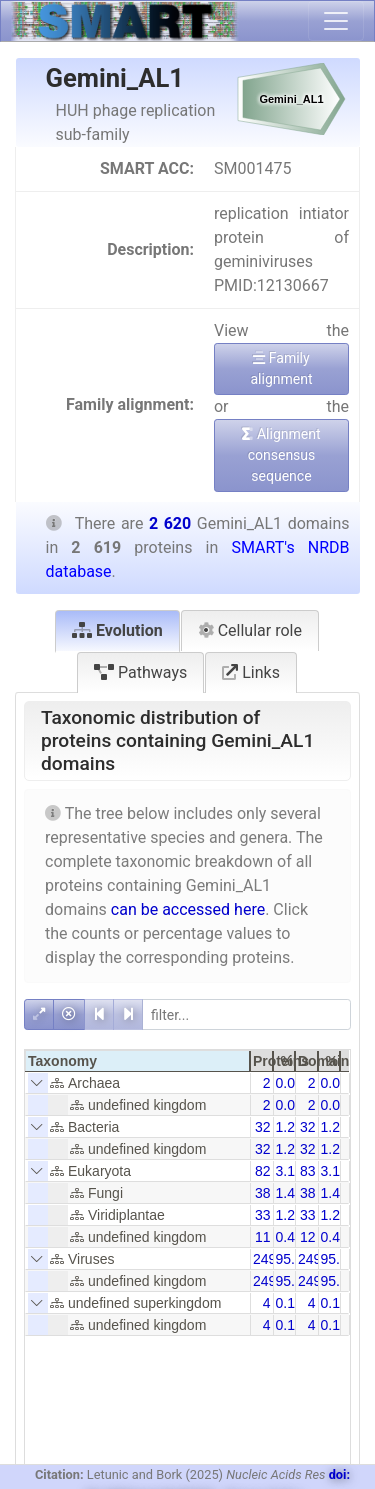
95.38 (338, 1259)
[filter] (246, 1014)
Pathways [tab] (140, 672)
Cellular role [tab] (250, 630)
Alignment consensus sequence (281, 455)
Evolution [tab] (117, 630)
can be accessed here (188, 909)
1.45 (289, 1193)
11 (263, 1237)
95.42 (293, 1259)
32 (263, 1127)
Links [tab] (251, 672)
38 (263, 1193)
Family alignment (281, 368)
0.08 (289, 1083)
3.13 (289, 1171)
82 (263, 1171)
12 (308, 1237)
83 (308, 1171)
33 (263, 1215)
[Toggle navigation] (336, 21)
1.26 (289, 1215)
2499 (268, 1259)
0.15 (289, 1303)
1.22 (289, 1127)
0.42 (289, 1237)
